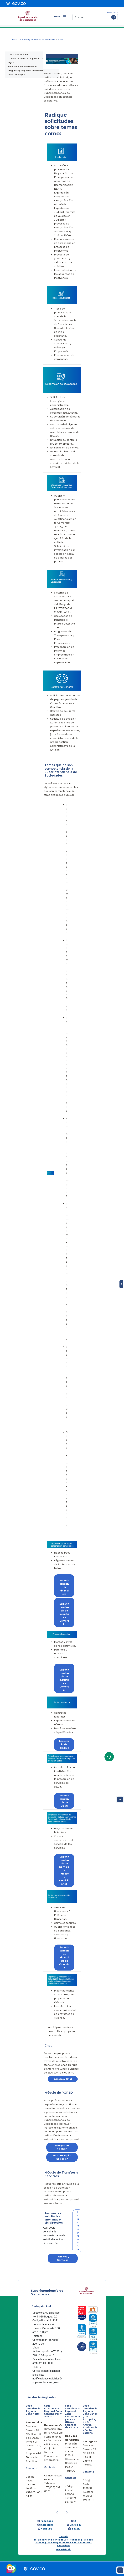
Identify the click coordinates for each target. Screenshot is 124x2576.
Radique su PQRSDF (62, 2147)
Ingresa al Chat (62, 2079)
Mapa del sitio (63, 2549)
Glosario (63, 2536)
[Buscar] (91, 17)
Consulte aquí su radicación (62, 2157)
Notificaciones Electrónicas (22, 66)
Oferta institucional (18, 54)
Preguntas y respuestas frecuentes (26, 70)
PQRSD (11, 62)
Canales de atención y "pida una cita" (27, 58)
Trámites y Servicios (62, 2258)
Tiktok (76, 2528)
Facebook (47, 2521)
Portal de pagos (16, 74)
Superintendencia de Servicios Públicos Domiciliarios (64, 1870)
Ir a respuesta (78, 2231)
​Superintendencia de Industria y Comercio (64, 1614)
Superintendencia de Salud (64, 1800)
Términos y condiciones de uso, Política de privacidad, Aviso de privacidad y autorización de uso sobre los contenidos (63, 2543)
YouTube (46, 2528)
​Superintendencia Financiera (64, 1587)
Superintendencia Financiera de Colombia (64, 1957)
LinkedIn (75, 2524)
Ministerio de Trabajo (64, 1744)
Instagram (46, 2524)
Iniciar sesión (111, 13)
